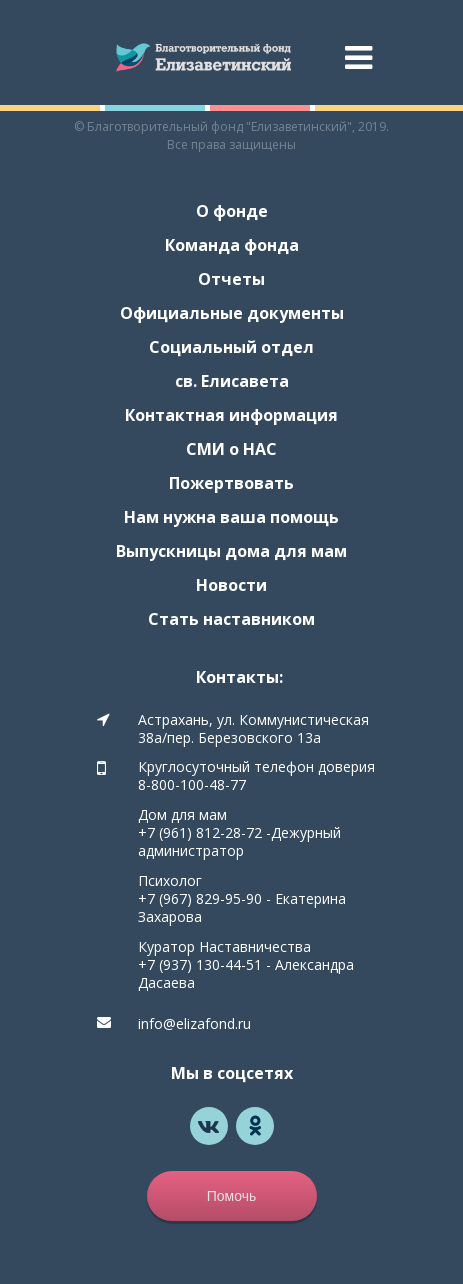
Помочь (232, 1196)
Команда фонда (232, 245)
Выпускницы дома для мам (231, 551)
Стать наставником (231, 619)
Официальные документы (232, 313)
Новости (231, 585)
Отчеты (231, 279)
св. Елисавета (232, 381)
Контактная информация (231, 415)
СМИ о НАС (231, 449)
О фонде (232, 211)
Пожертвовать (231, 483)
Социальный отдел (231, 347)
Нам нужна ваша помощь (231, 517)
